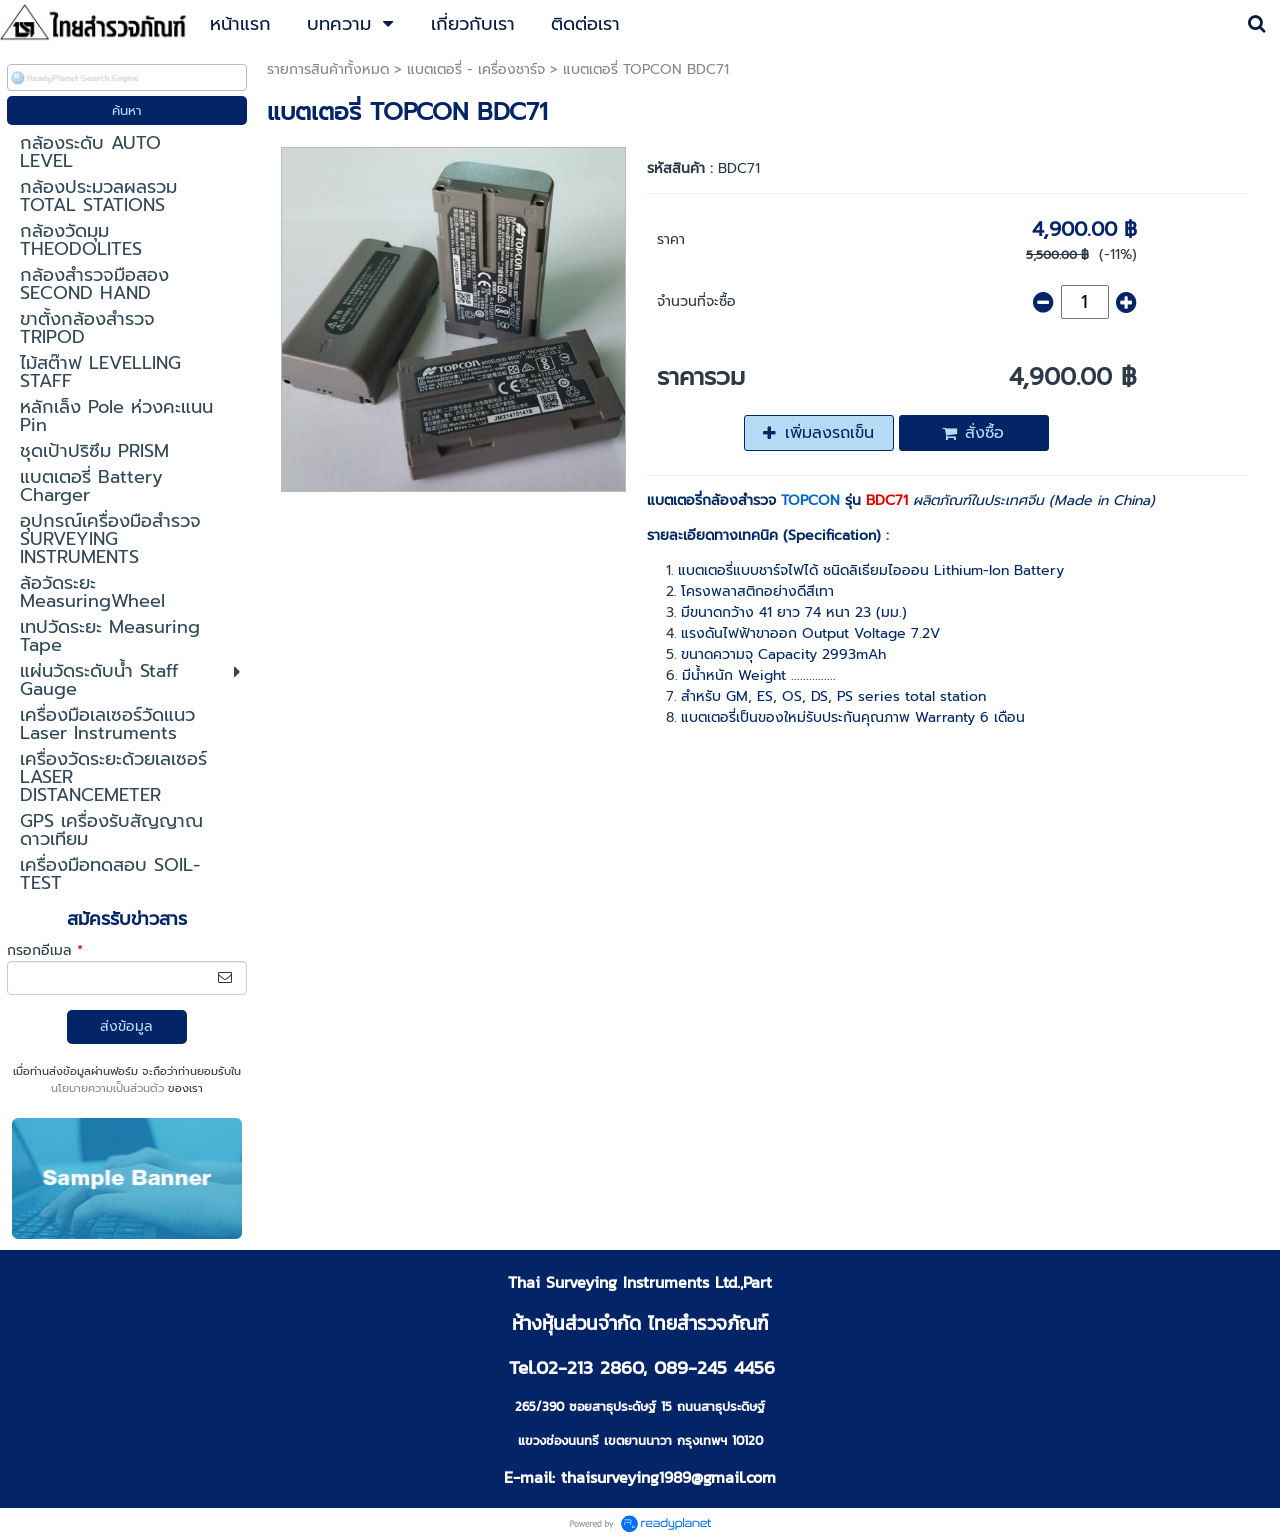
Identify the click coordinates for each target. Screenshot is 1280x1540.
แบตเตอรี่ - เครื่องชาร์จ (476, 69)
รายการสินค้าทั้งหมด (328, 69)
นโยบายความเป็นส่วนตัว (107, 1088)
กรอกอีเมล (45, 950)
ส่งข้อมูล (126, 1026)
